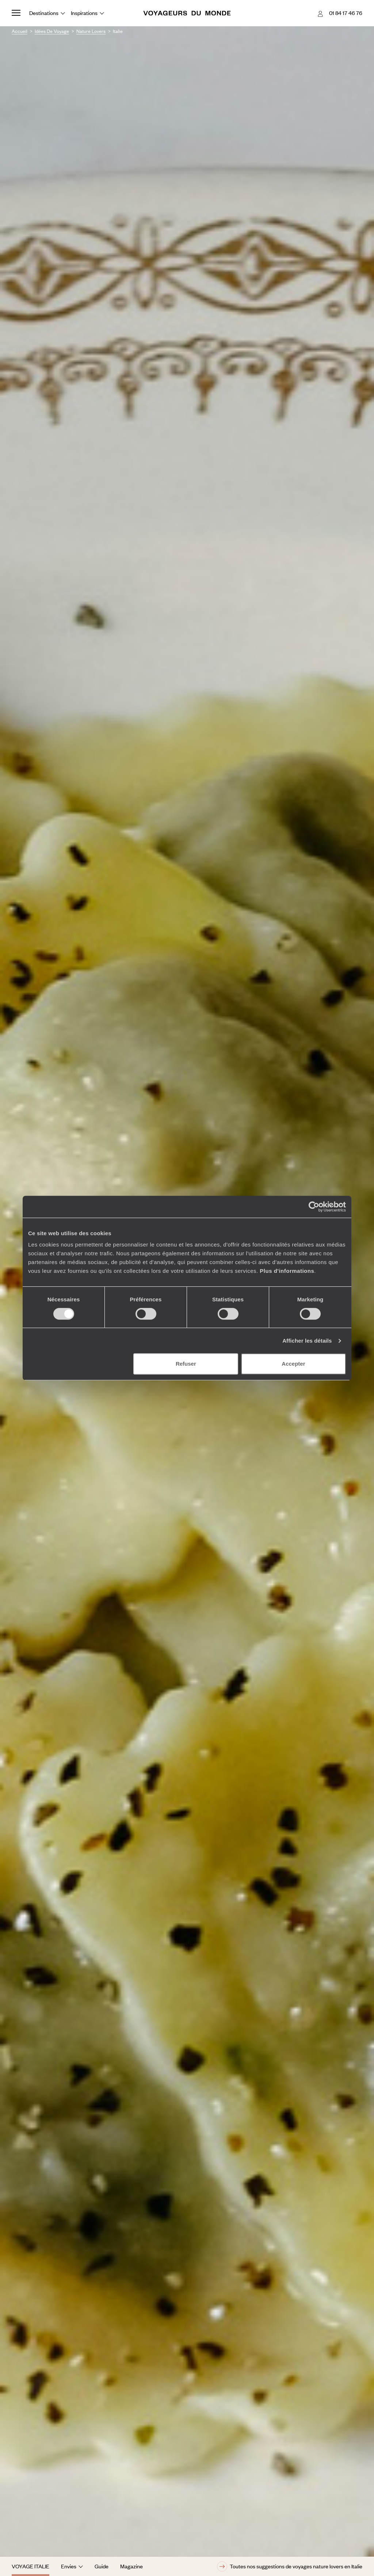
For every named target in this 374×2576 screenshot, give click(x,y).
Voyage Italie (30, 2566)
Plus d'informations (287, 1271)
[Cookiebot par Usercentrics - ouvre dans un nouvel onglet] (314, 1206)
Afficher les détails (307, 1341)
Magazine (131, 2566)
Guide (101, 2566)
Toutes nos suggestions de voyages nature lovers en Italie (289, 2566)
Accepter (293, 1364)
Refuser (186, 1364)
